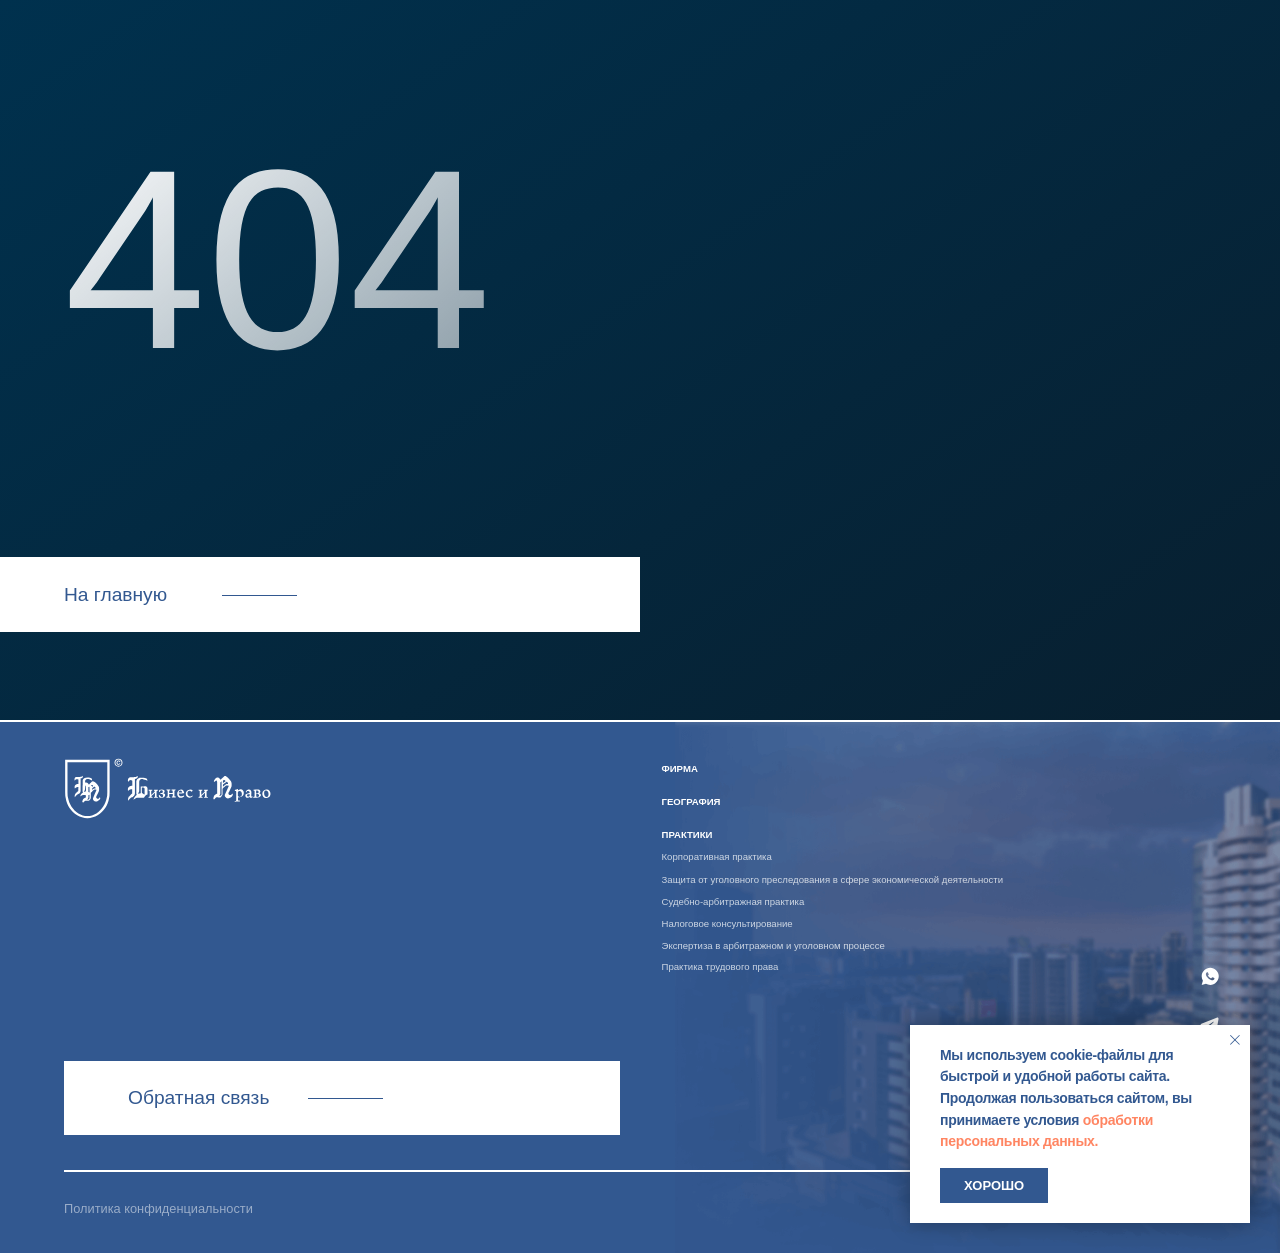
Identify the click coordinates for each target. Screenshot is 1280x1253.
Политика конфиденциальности (158, 1208)
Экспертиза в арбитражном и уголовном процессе (773, 945)
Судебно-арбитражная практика (733, 901)
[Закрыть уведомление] (1235, 1040)
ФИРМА (680, 768)
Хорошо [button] (994, 1185)
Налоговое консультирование (727, 923)
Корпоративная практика (717, 856)
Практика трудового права (720, 966)
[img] (167, 785)
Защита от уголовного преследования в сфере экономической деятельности (833, 879)
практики (687, 834)
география (691, 801)
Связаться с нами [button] (341, 1097)
